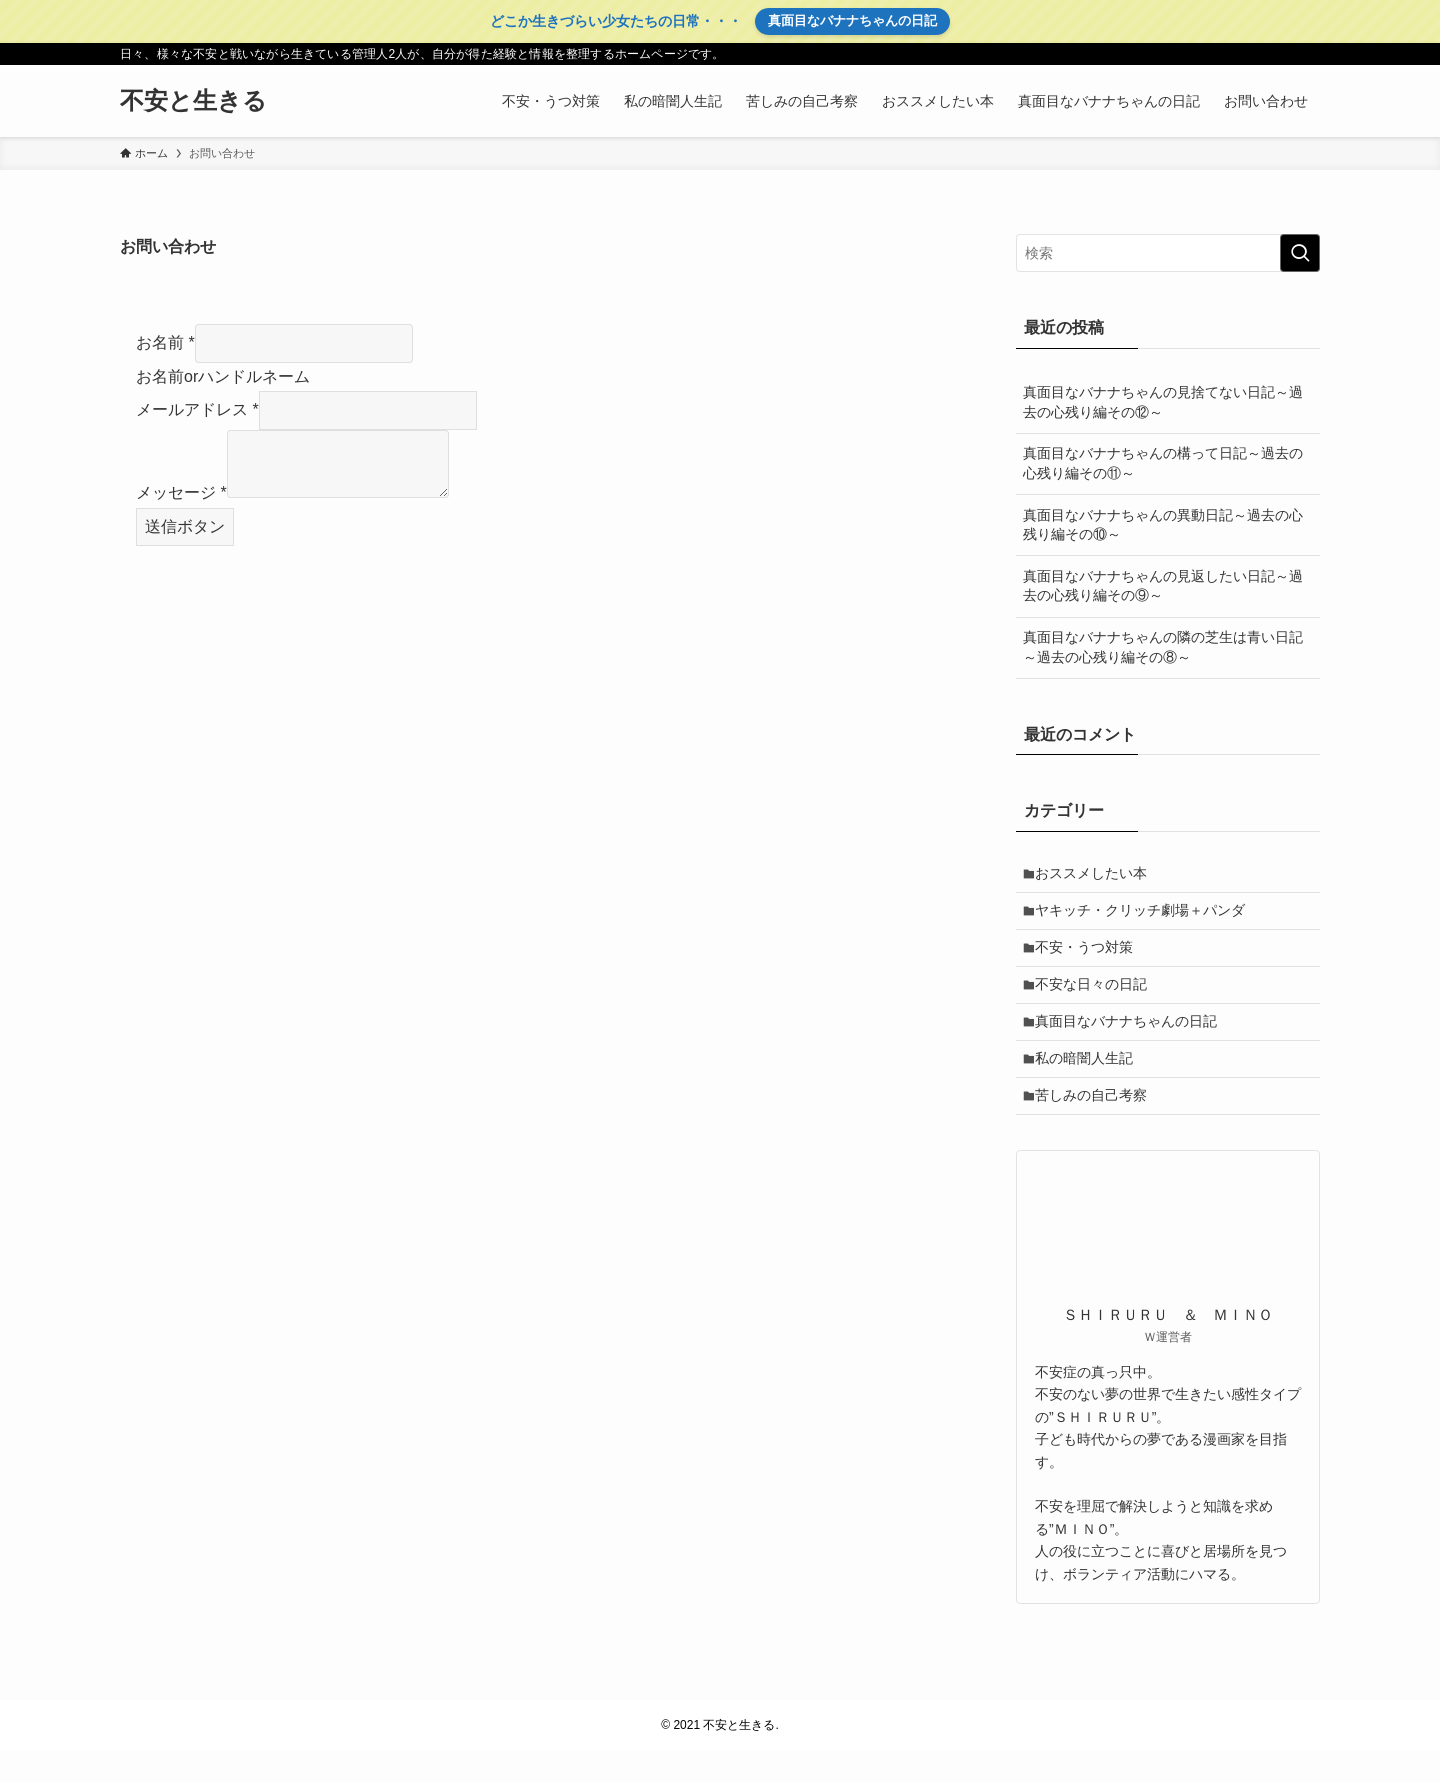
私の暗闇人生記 (1090, 1083)
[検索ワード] (1168, 253)
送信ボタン (185, 526)
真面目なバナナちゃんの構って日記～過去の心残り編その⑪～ (1163, 463)
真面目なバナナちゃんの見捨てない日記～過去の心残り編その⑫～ (1163, 402)
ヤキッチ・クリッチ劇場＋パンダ (1146, 917)
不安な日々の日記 (1097, 1000)
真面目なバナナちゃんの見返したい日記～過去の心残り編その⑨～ (1163, 586)
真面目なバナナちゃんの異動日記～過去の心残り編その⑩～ (1163, 525)
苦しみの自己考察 (1097, 1125)
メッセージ (181, 492)
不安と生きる (193, 101)
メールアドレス (197, 409)
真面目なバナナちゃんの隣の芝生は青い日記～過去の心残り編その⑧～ (1163, 647)
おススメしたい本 (1097, 875)
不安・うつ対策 (1090, 959)
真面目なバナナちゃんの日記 (852, 20)
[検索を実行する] (1300, 253)
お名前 (165, 342)
